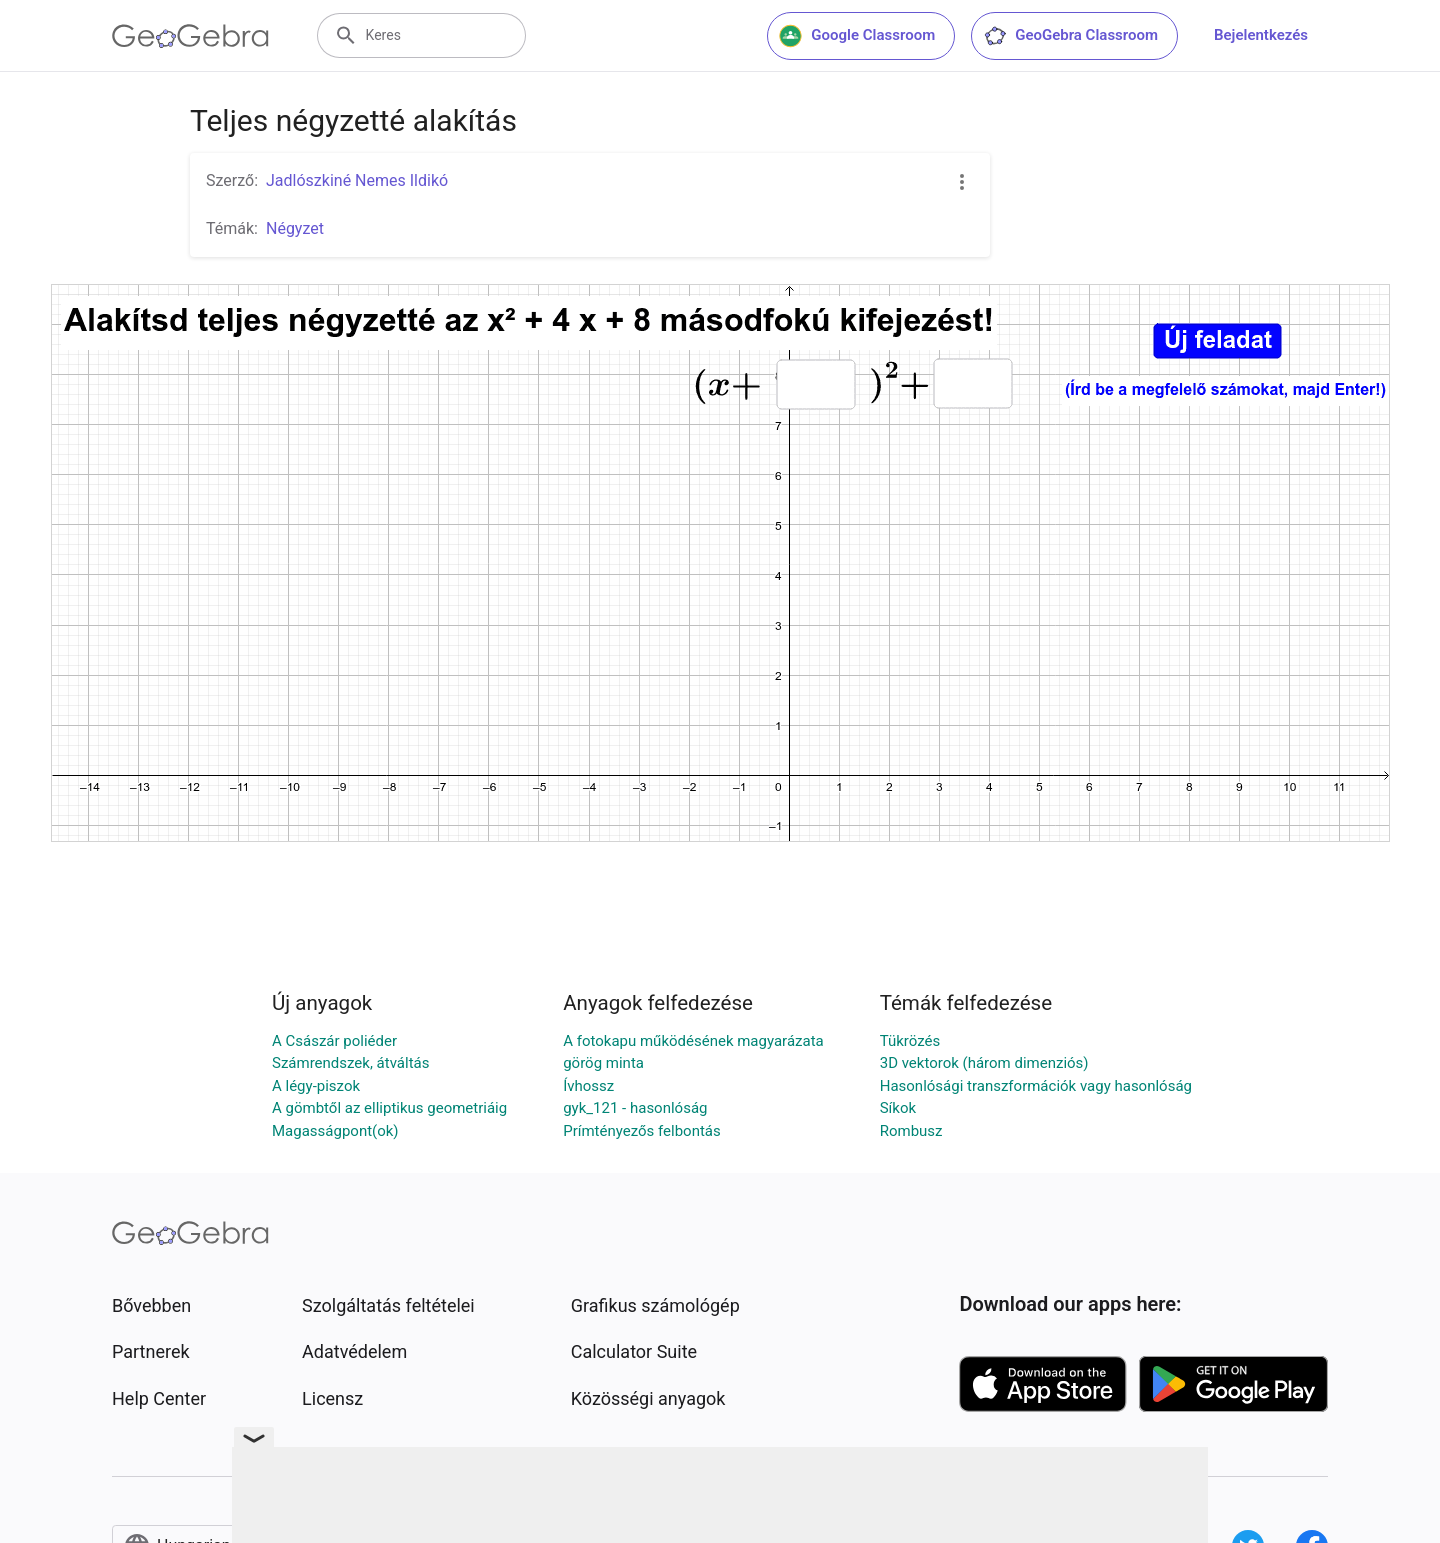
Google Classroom (857, 36)
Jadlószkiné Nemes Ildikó (357, 180)
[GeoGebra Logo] (190, 36)
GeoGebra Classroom (1070, 36)
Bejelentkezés (1261, 35)
